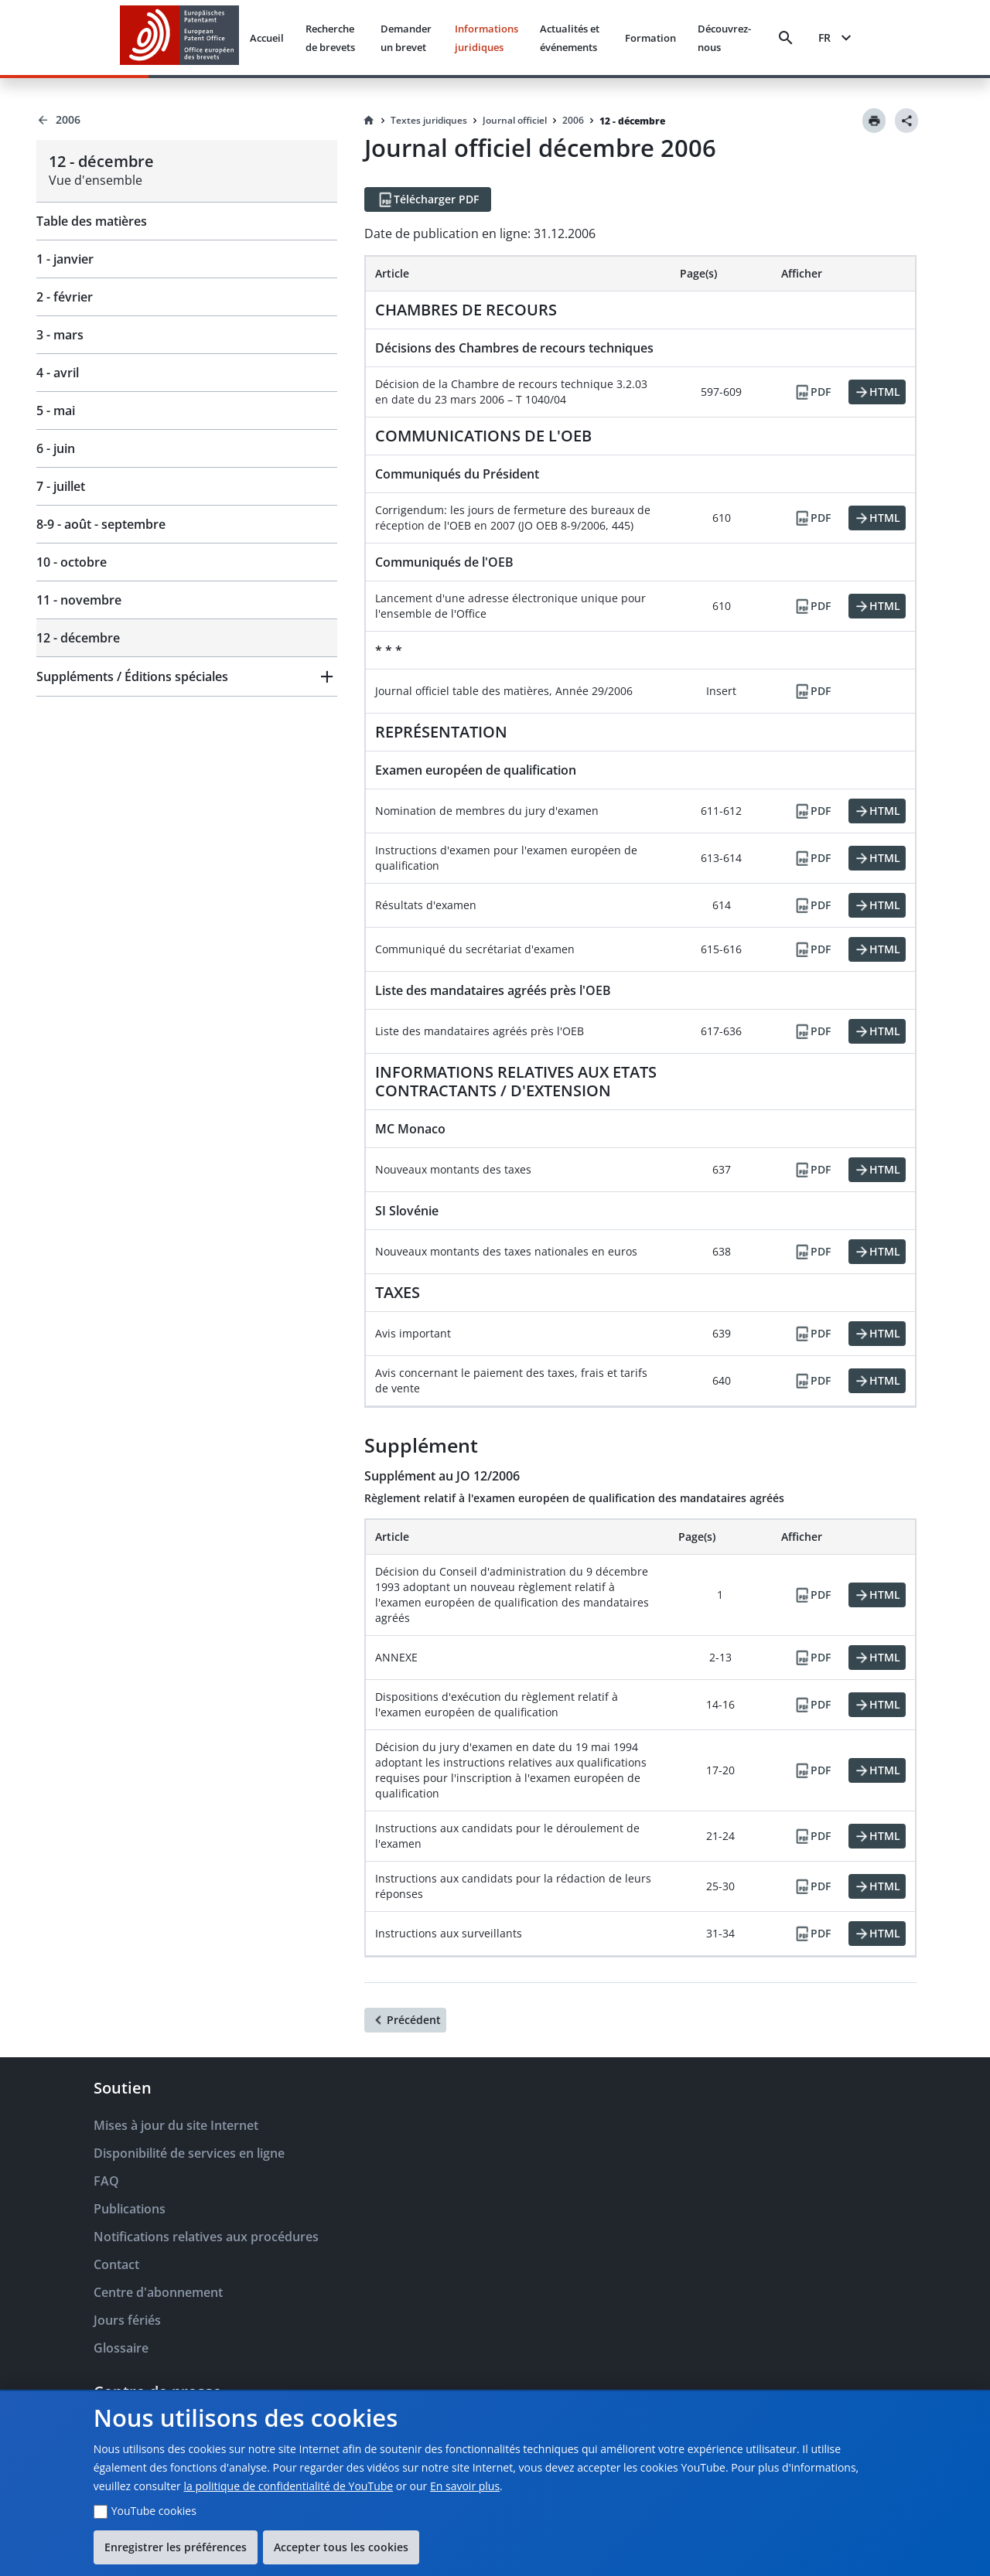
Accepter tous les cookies (341, 2547)
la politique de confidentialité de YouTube (288, 2486)
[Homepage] (369, 120)
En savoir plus (465, 2486)
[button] (186, 676)
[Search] (786, 38)
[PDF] (812, 392)
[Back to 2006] (186, 120)
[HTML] (877, 392)
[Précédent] (405, 2020)
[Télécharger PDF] (427, 199)
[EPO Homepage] (179, 37)
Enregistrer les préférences (175, 2547)
